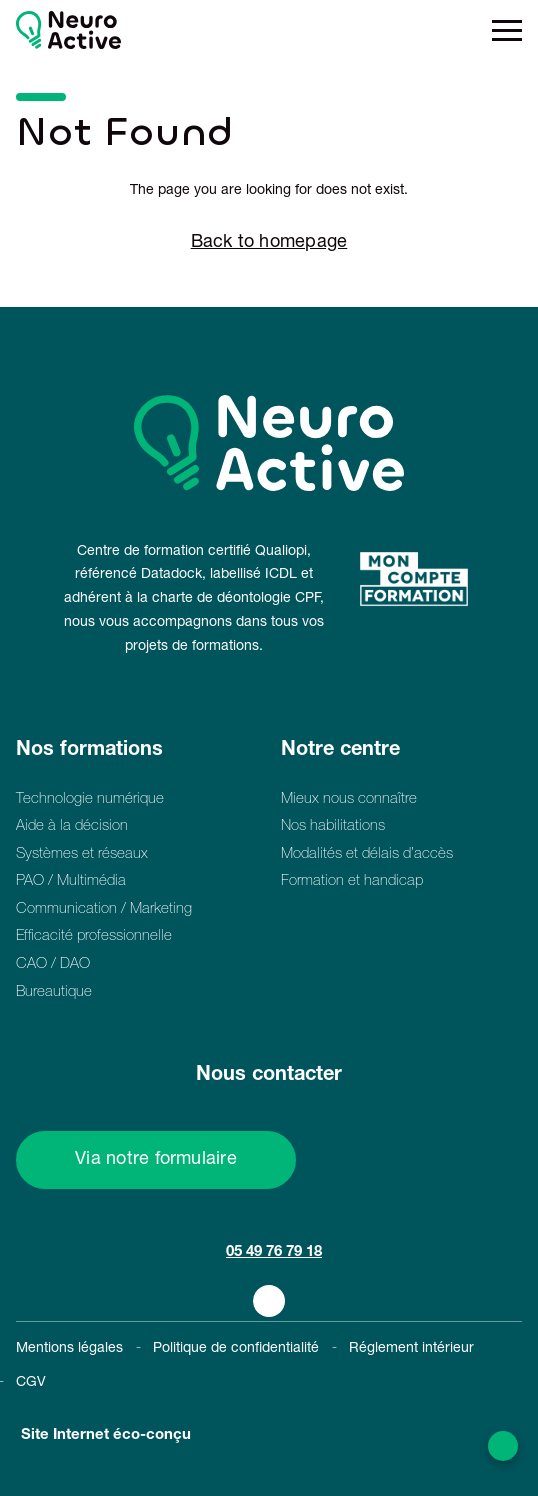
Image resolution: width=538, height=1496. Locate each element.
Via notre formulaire (156, 1160)
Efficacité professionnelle (94, 936)
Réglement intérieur (411, 1349)
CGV (31, 1383)
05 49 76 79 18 (274, 1252)
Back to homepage (269, 243)
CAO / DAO (53, 964)
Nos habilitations (333, 826)
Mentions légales (69, 1349)
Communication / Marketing (104, 909)
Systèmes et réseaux (82, 854)
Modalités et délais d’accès (367, 854)
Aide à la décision (72, 826)
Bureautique (54, 992)
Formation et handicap (352, 881)
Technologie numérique (90, 799)
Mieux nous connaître (349, 799)
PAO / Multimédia (71, 881)
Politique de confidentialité (236, 1349)
